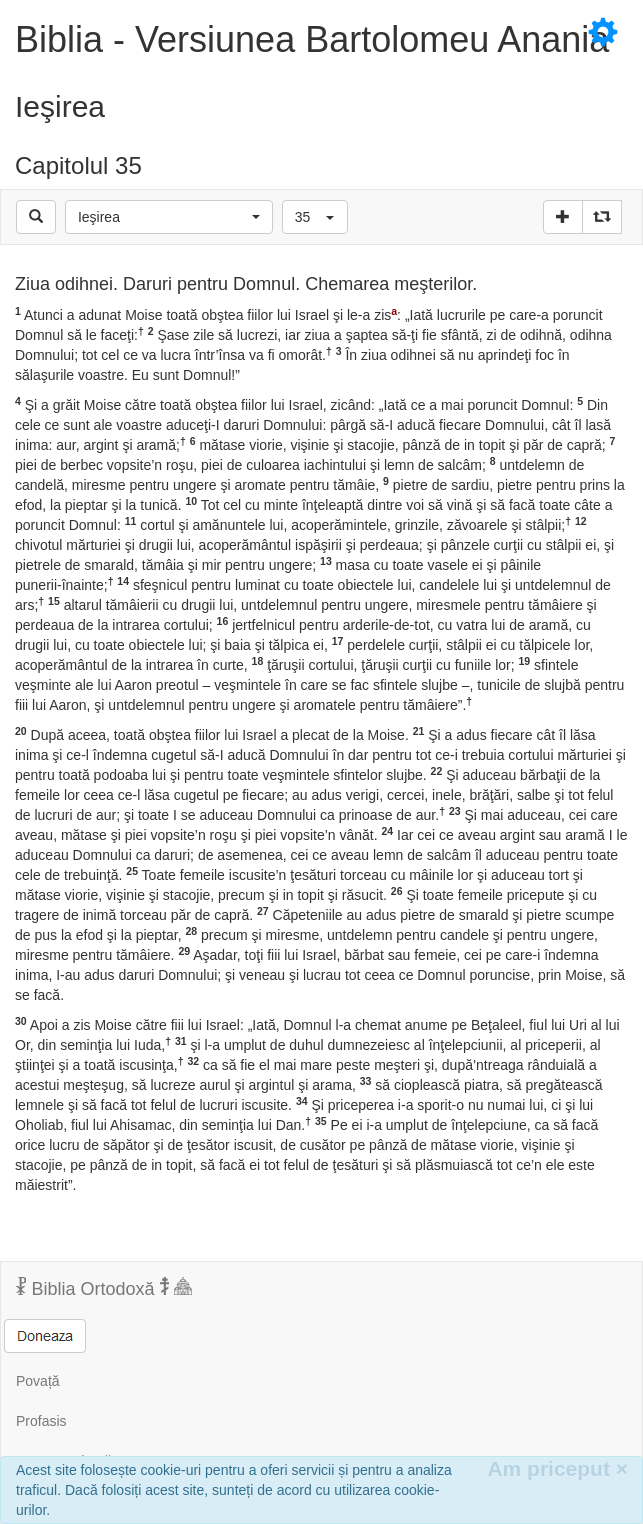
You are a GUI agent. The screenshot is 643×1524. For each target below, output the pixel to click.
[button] (169, 217)
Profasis (41, 1421)
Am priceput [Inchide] (557, 1468)
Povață (38, 1381)
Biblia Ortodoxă (104, 1288)
